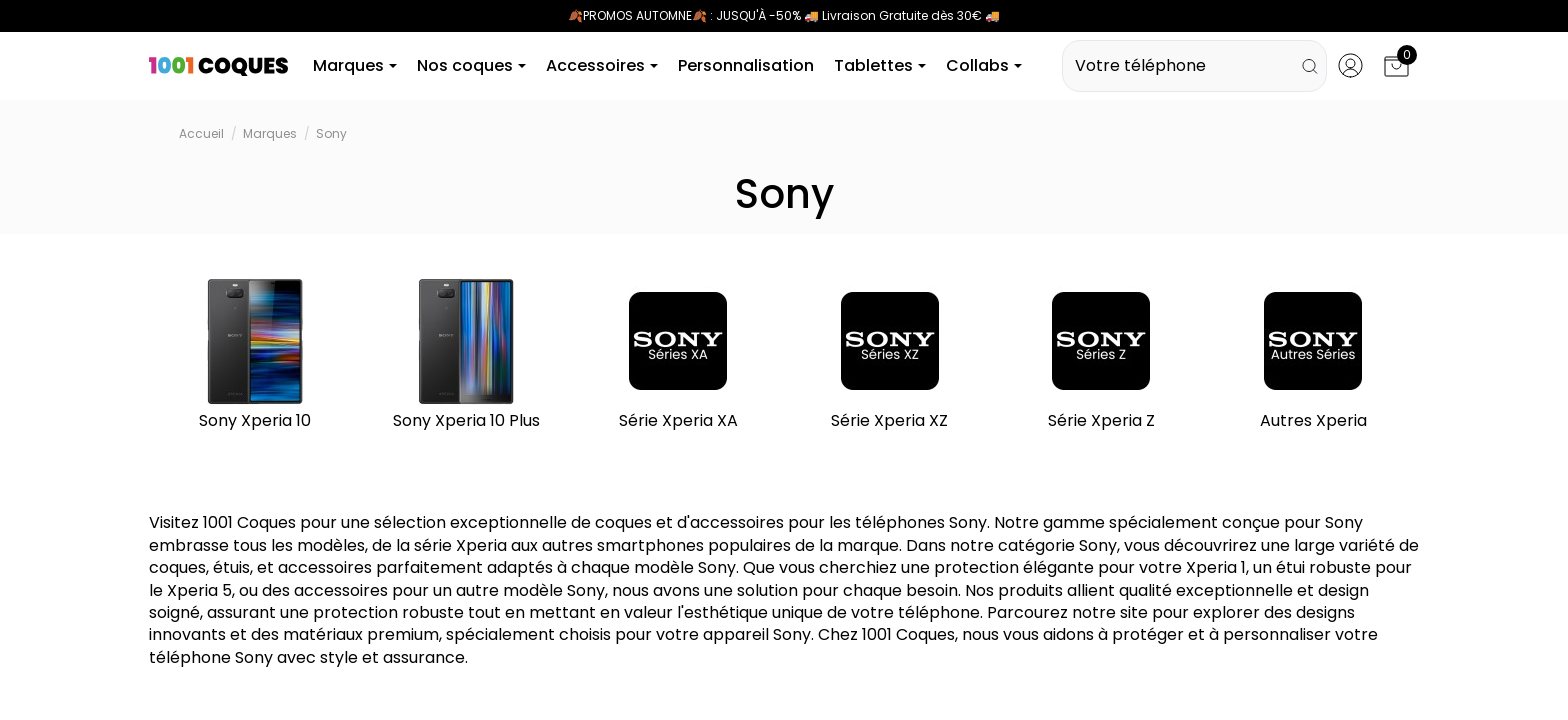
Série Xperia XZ (889, 423)
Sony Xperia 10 (255, 423)
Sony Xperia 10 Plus (466, 423)
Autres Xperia (1313, 423)
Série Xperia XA (678, 423)
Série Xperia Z (1101, 423)
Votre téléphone (1194, 67)
